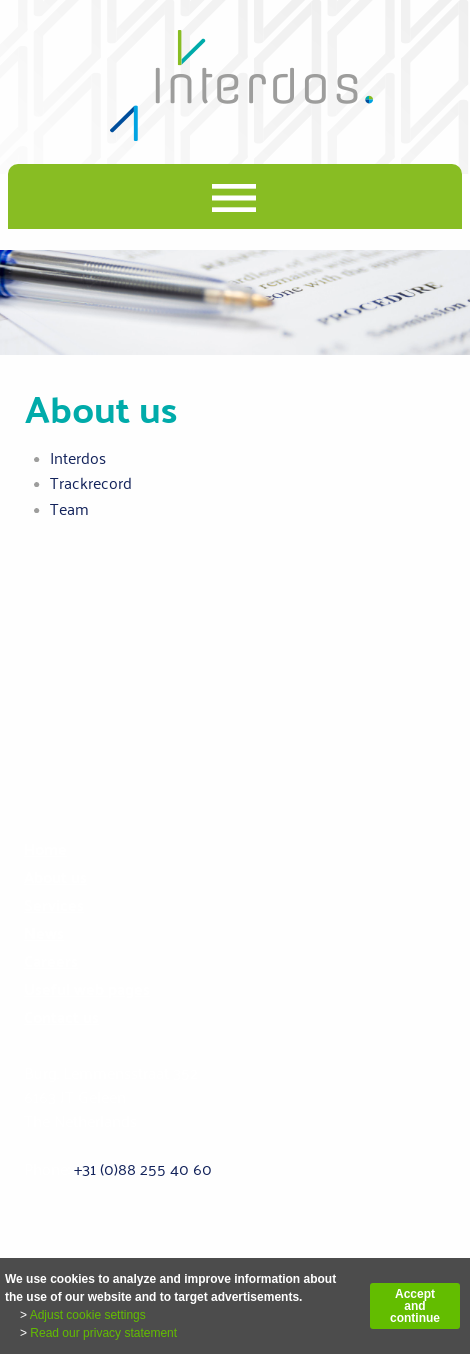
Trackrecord (91, 482)
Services (54, 905)
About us (55, 877)
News (44, 933)
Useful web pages (87, 989)
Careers (51, 961)
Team (69, 508)
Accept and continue (415, 1306)
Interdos (78, 457)
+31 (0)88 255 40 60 (143, 1168)
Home (45, 849)
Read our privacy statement (103, 1333)
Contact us (61, 1017)
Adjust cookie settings (88, 1315)
